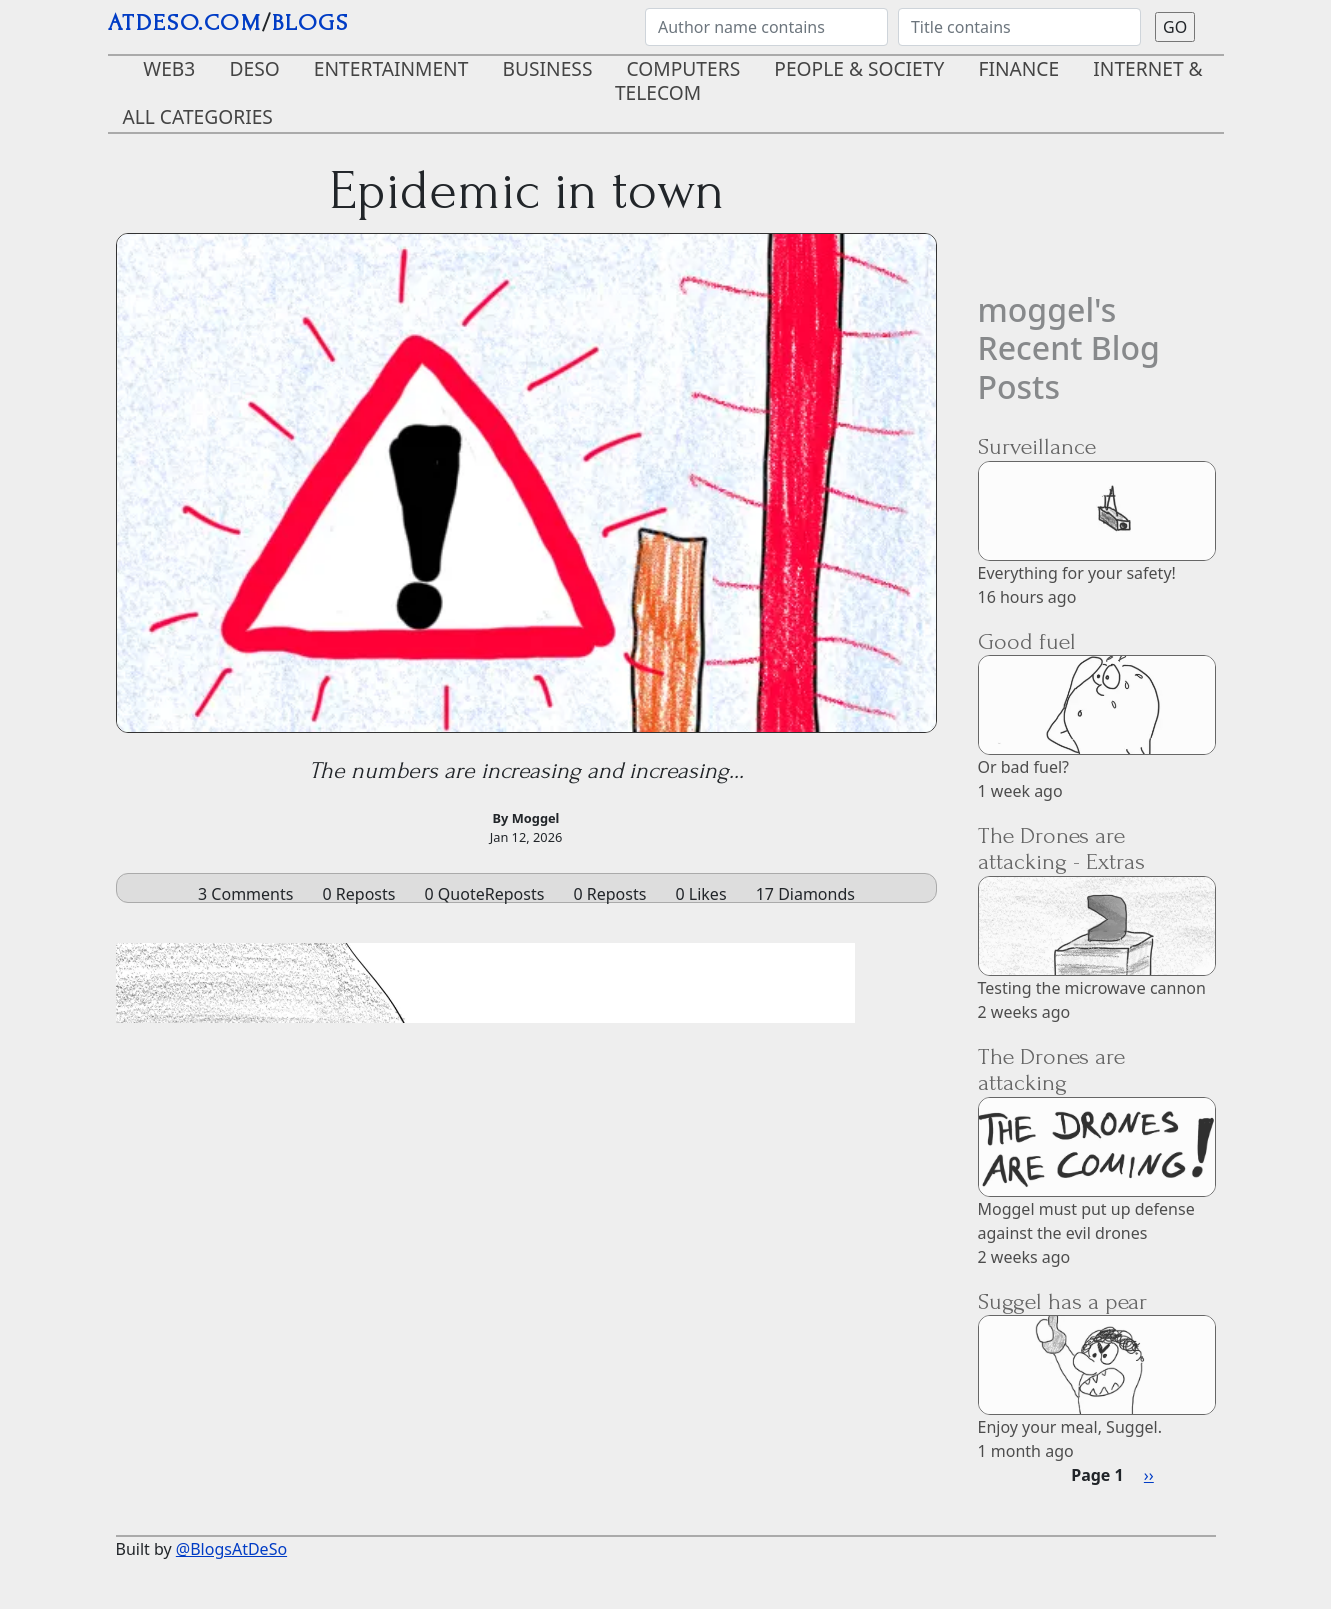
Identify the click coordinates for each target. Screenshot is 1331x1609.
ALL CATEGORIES (198, 116)
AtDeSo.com (185, 22)
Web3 (169, 68)
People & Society (859, 68)
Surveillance (1037, 446)
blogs (310, 22)
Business (548, 68)
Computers (684, 68)
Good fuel (1027, 641)
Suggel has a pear (1062, 1301)
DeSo (254, 68)
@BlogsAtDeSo (231, 1549)
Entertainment (391, 68)
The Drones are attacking (1051, 1069)
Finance (1018, 68)
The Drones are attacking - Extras (1061, 848)
